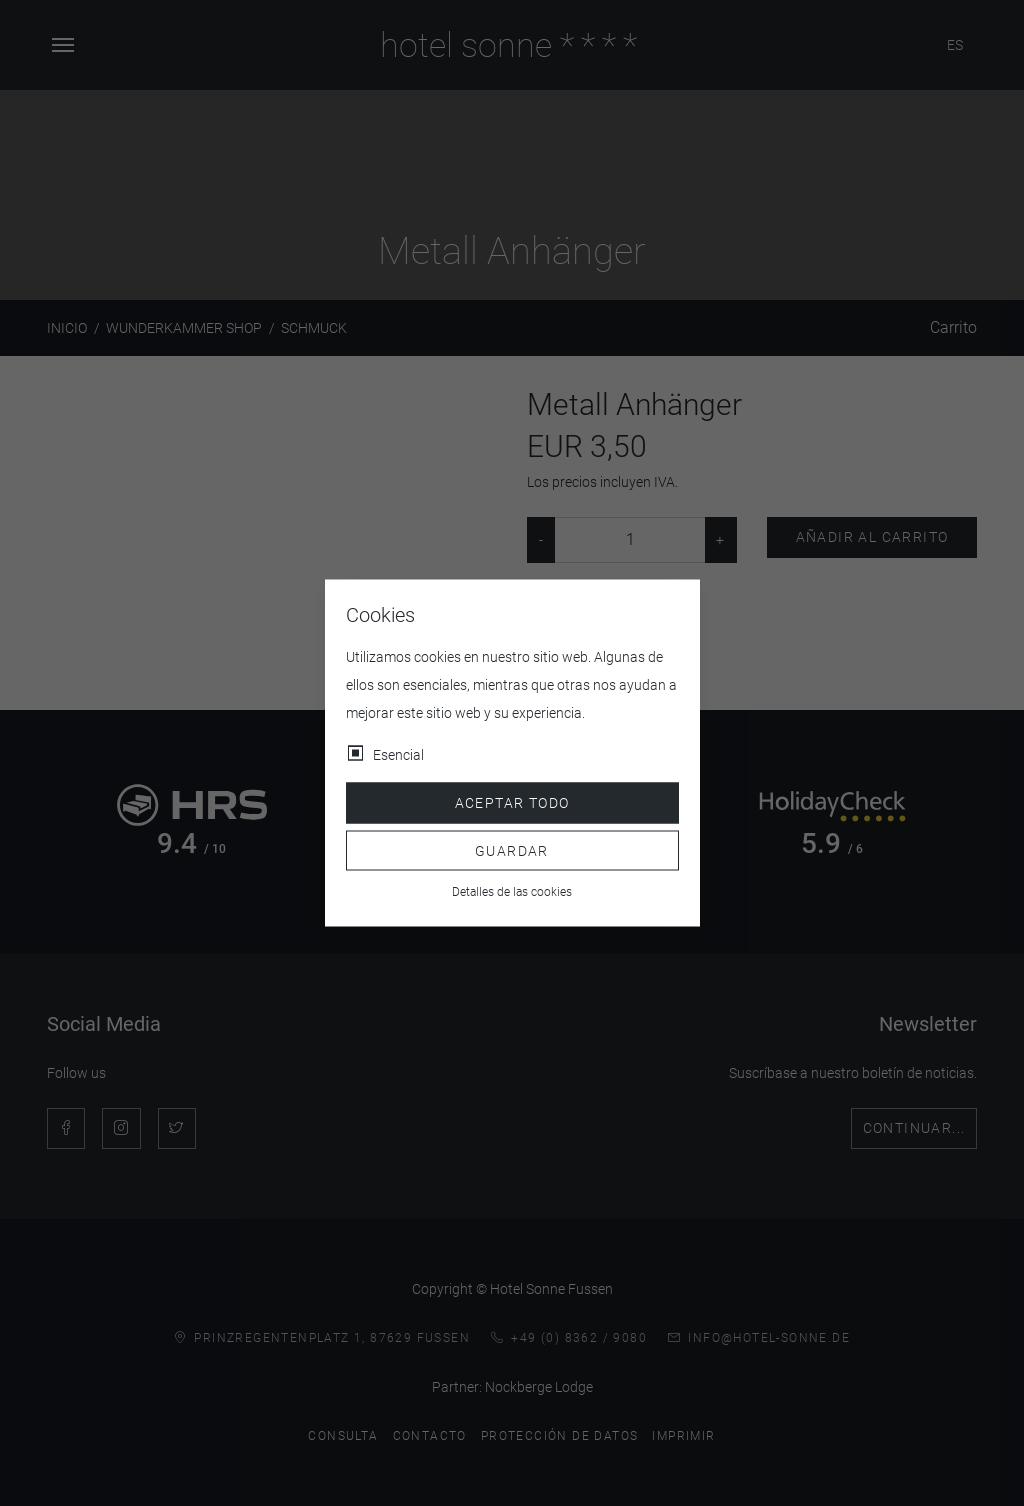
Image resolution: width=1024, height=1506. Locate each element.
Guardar (512, 850)
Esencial (398, 755)
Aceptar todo (512, 803)
